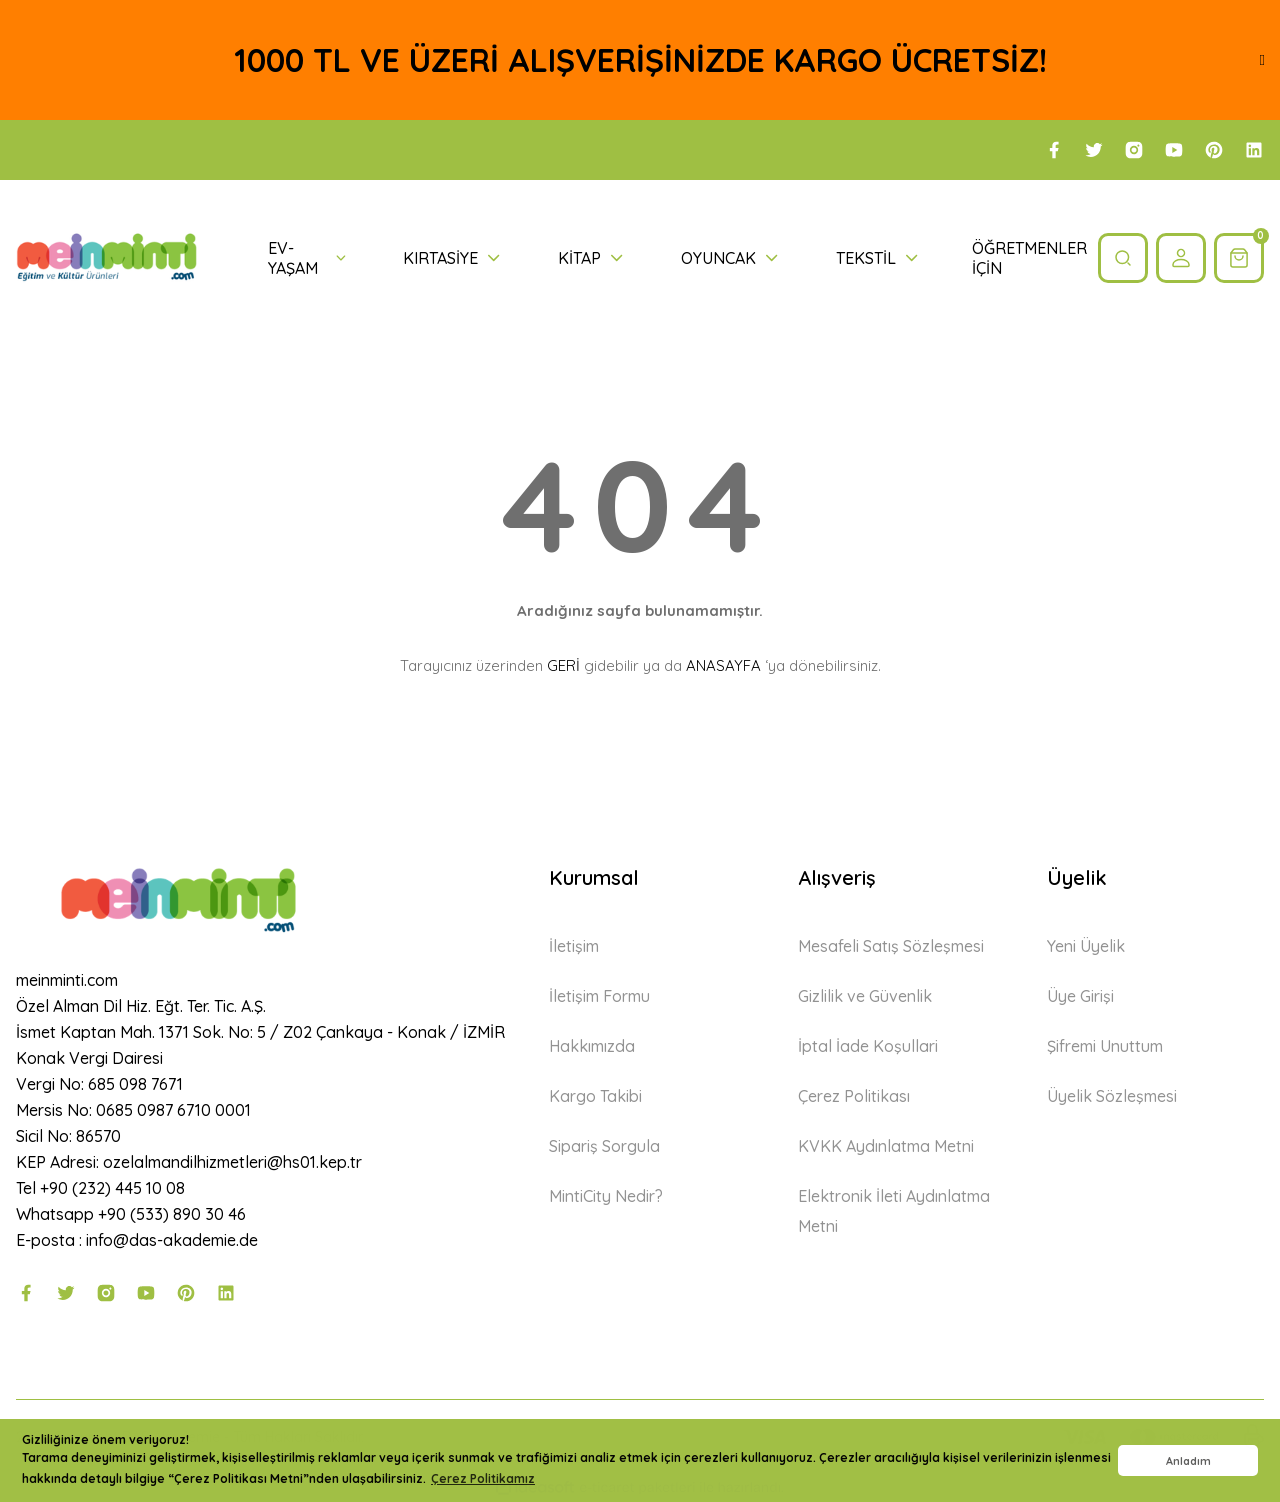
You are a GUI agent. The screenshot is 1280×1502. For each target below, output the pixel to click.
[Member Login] (1181, 258)
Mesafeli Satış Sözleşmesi (891, 946)
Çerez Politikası (854, 1096)
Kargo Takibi (595, 1096)
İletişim (574, 946)
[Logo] (106, 258)
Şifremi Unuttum (1105, 1046)
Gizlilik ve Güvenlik (865, 996)
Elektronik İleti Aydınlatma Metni (894, 1211)
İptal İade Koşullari (868, 1046)
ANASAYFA (723, 665)
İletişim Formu (599, 996)
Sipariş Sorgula (604, 1146)
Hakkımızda (592, 1046)
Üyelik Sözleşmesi (1112, 1096)
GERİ (563, 665)
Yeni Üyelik (1086, 946)
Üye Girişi (1080, 996)
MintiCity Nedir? (606, 1196)
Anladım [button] (1188, 1461)
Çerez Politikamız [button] (483, 1478)
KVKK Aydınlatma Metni (886, 1146)
